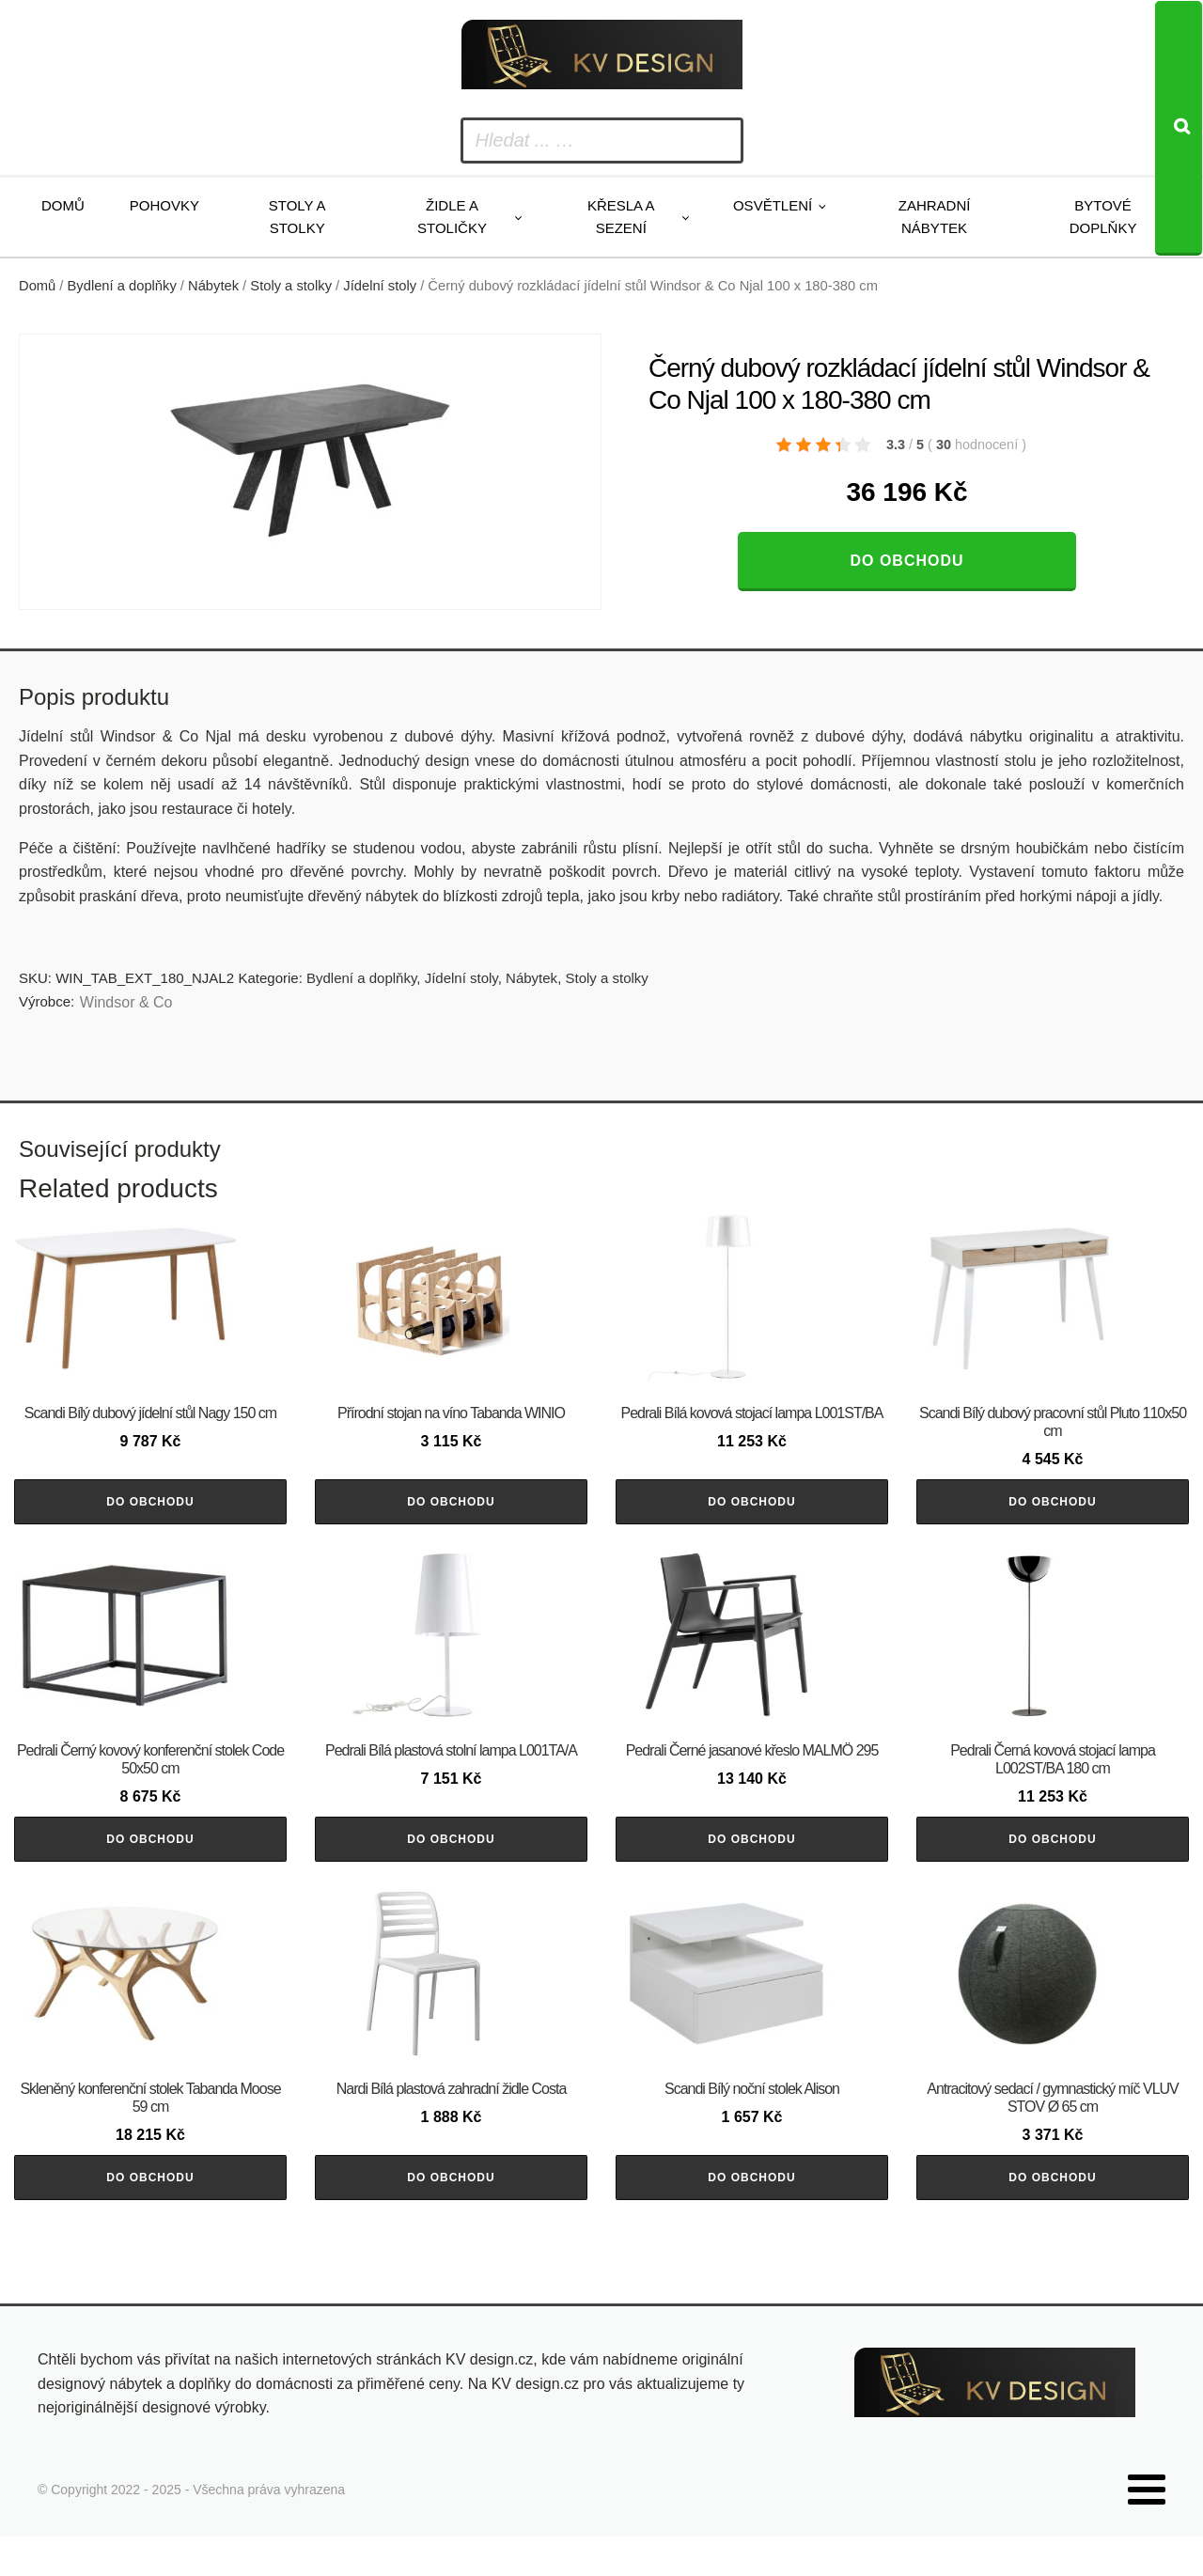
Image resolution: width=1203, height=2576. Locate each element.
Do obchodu (906, 561)
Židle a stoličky (452, 216)
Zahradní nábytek (934, 216)
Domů (63, 205)
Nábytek (213, 285)
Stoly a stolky (297, 216)
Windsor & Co (126, 1002)
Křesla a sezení (621, 216)
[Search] (1178, 128)
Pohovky (164, 205)
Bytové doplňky (1103, 216)
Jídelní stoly (379, 285)
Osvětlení (772, 205)
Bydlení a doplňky (122, 285)
